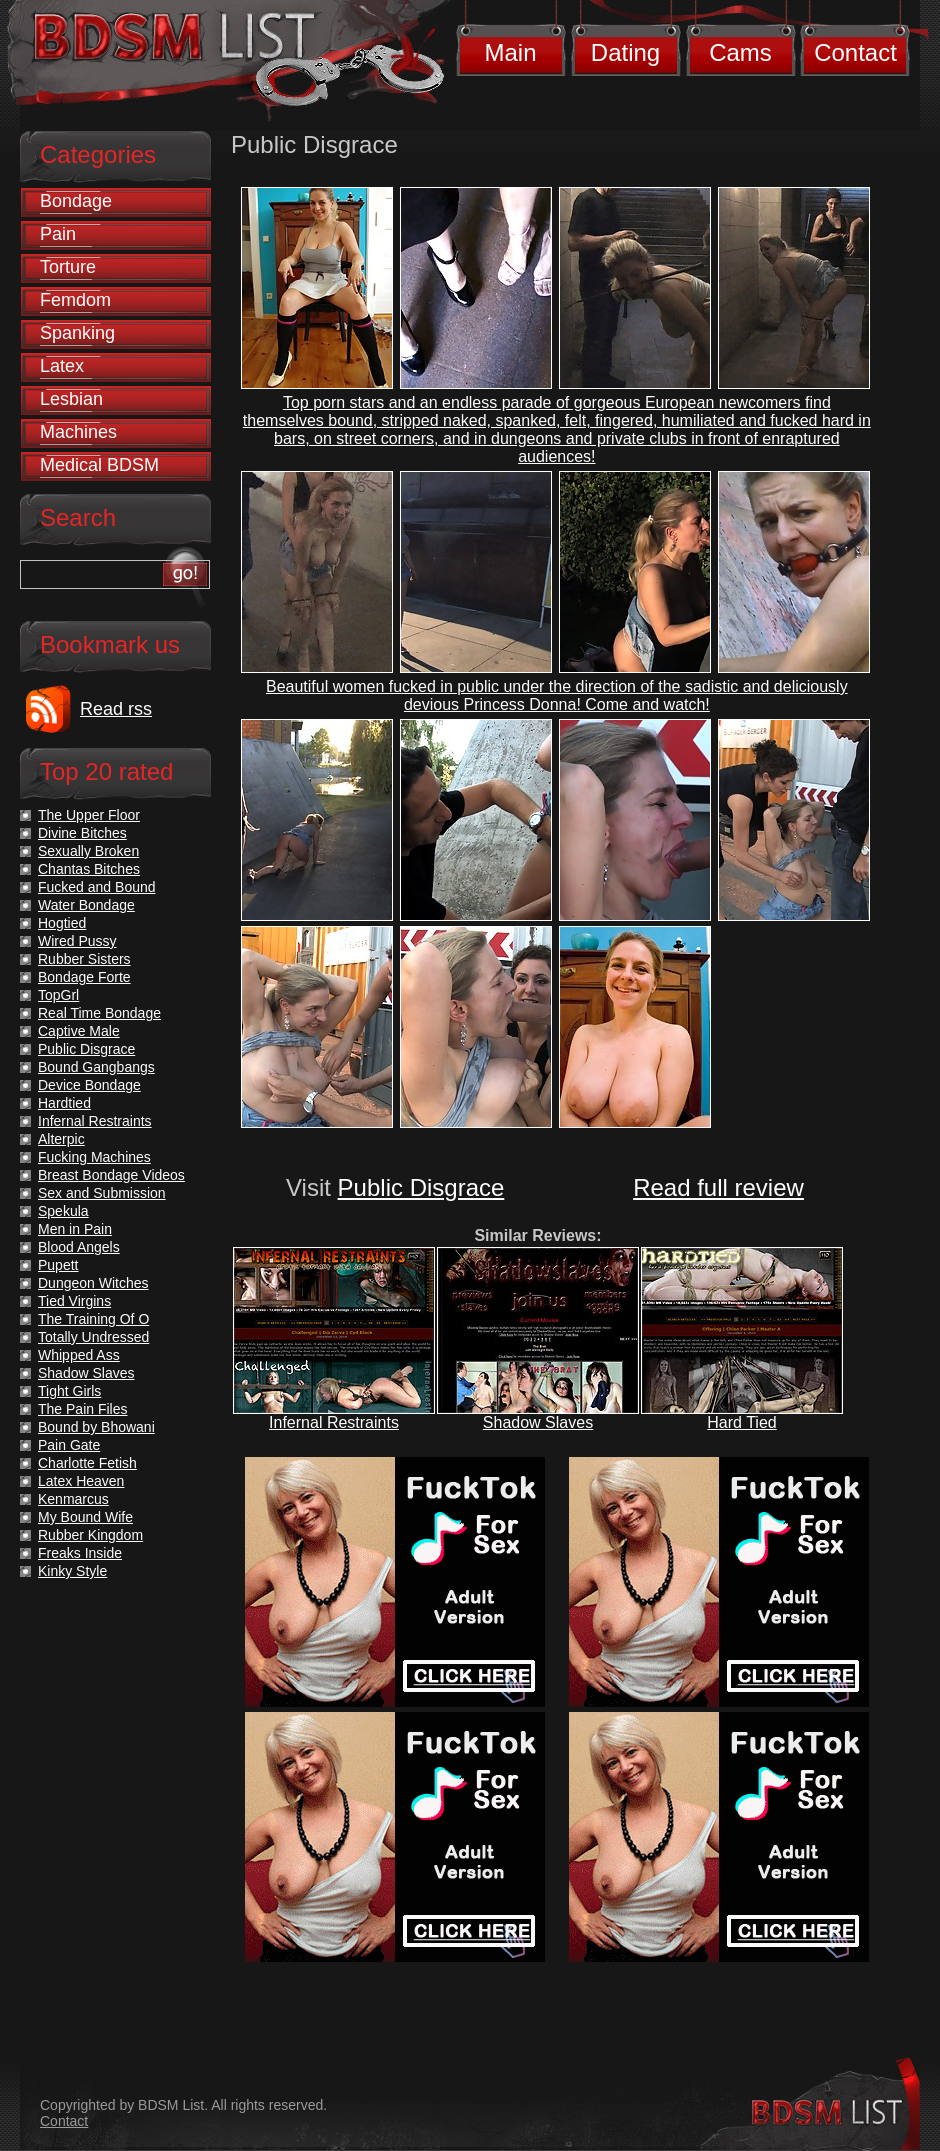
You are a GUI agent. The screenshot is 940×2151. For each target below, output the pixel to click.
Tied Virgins (74, 1301)
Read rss (116, 709)
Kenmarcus (73, 1499)
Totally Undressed (93, 1337)
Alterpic (61, 1139)
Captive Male (79, 1031)
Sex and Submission (102, 1193)
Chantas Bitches (89, 869)
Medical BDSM (99, 465)
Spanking (77, 333)
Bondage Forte (84, 977)
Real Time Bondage (99, 1013)
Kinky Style (72, 1571)
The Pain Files (82, 1409)
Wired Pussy (77, 941)
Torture (68, 267)
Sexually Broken (88, 851)
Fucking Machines (94, 1157)
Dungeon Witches (93, 1283)
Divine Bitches (82, 833)
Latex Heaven (81, 1481)
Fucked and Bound (97, 887)
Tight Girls (69, 1391)
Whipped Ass (79, 1355)
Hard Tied (741, 1422)
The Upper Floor (89, 815)
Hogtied (62, 923)
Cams (740, 52)
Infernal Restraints (334, 1422)
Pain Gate (69, 1445)
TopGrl (58, 995)
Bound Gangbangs (96, 1067)
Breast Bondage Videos (111, 1175)
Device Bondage (89, 1085)
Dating (625, 52)
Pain (58, 234)
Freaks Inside (80, 1553)
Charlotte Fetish (87, 1463)
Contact (855, 52)
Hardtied (64, 1103)
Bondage (76, 201)
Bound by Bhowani (96, 1427)
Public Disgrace (421, 1187)
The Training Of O (93, 1319)
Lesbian (71, 399)
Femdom (75, 300)
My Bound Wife (85, 1517)
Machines (78, 432)
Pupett (58, 1265)
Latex (62, 366)
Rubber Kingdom (90, 1535)
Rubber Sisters (84, 959)
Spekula (63, 1211)
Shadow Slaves (538, 1422)
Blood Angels (79, 1247)
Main (510, 52)
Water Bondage (86, 905)
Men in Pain (75, 1229)
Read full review (718, 1187)
